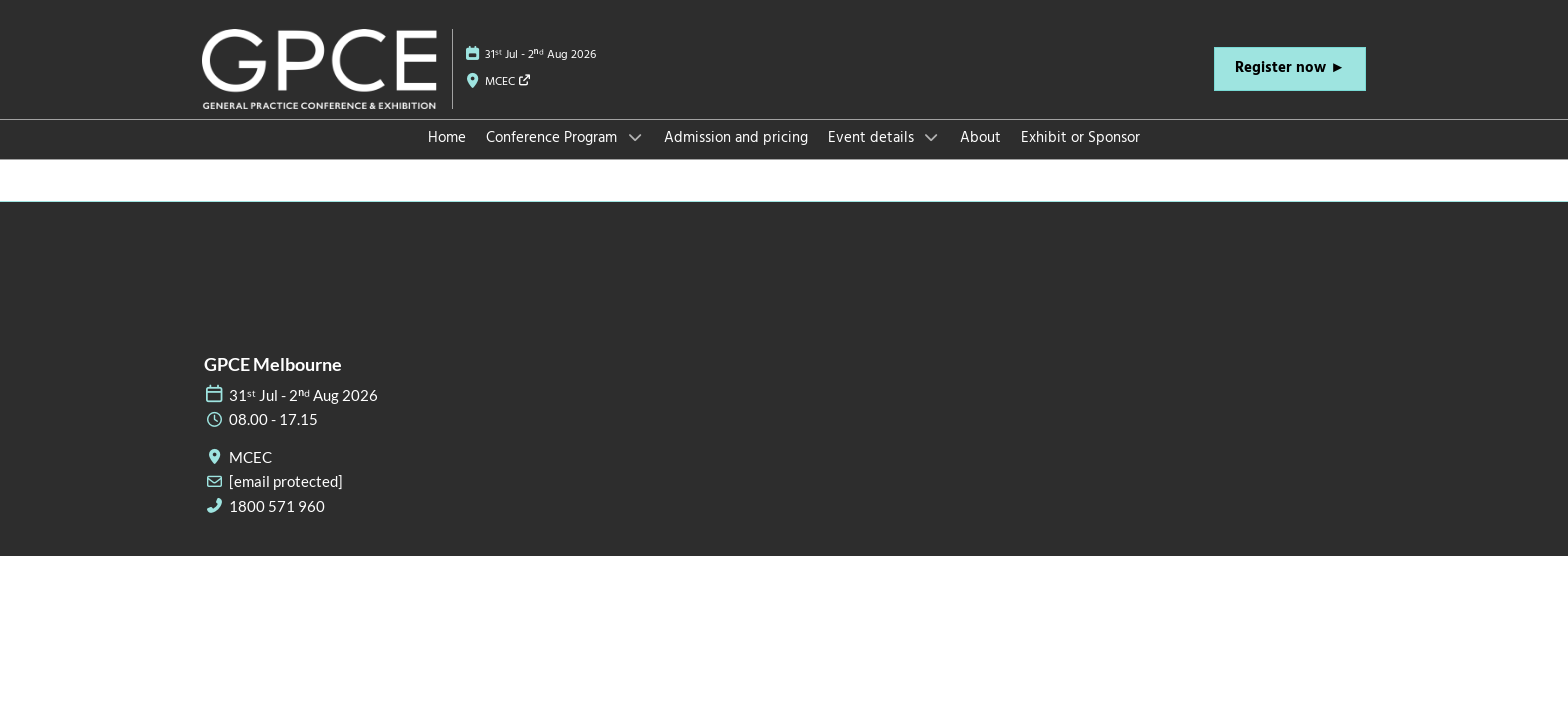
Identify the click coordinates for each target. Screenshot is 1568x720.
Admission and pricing (736, 138)
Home (447, 138)
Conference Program (553, 138)
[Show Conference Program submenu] (635, 137)
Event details (873, 138)
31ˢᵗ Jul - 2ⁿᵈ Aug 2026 (540, 55)
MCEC (508, 82)
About (980, 138)
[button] (1290, 69)
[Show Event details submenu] (932, 137)
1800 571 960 (277, 506)
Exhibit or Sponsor (1080, 138)
